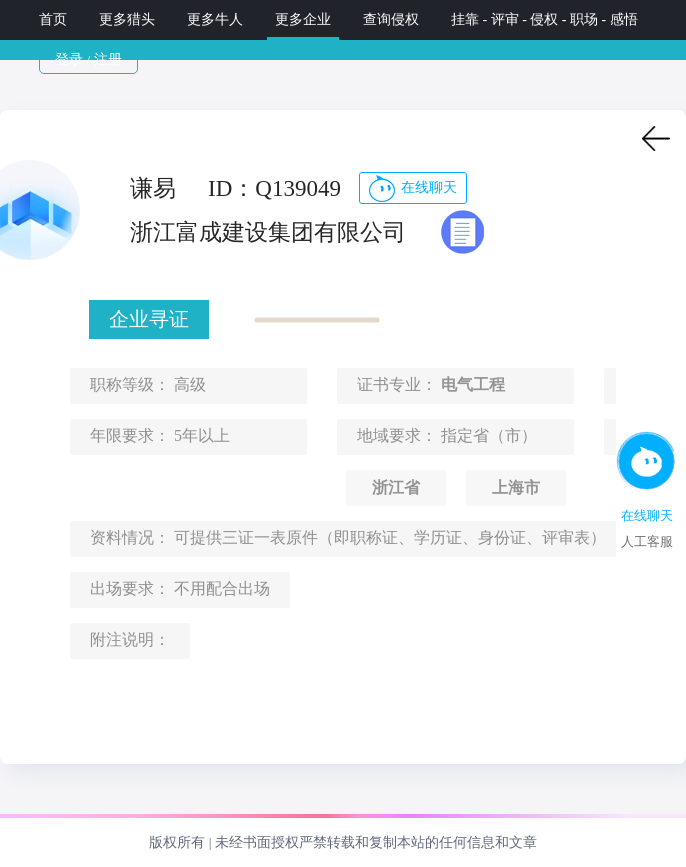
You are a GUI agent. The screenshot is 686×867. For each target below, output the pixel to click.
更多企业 (303, 19)
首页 (53, 19)
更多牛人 (215, 19)
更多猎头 (127, 19)
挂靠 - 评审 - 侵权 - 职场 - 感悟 (546, 19)
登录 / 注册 (88, 59)
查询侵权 (391, 19)
